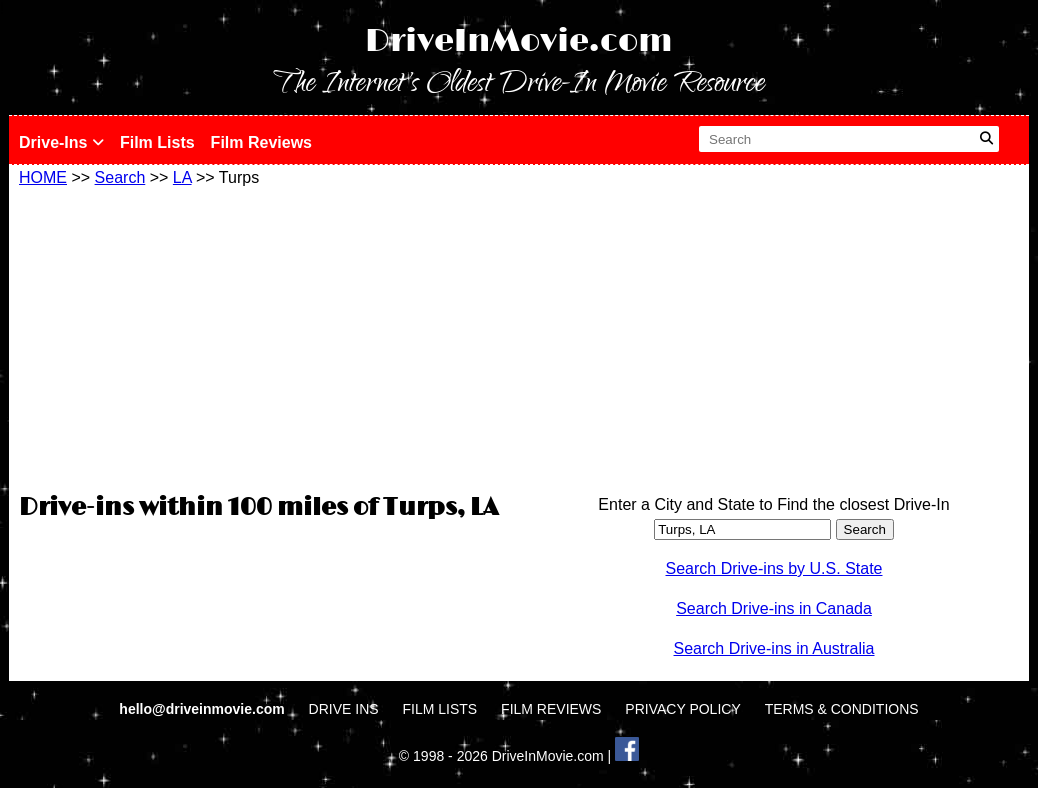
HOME (43, 177)
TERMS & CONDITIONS (842, 709)
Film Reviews (261, 142)
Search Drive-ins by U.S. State (774, 568)
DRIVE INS (344, 709)
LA (182, 177)
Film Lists (157, 142)
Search (120, 177)
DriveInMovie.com (519, 41)
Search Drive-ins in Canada (774, 608)
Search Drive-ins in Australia (774, 648)
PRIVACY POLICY (682, 709)
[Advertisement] (264, 337)
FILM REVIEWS (551, 709)
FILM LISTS (440, 709)
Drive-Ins (61, 142)
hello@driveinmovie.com (203, 709)
